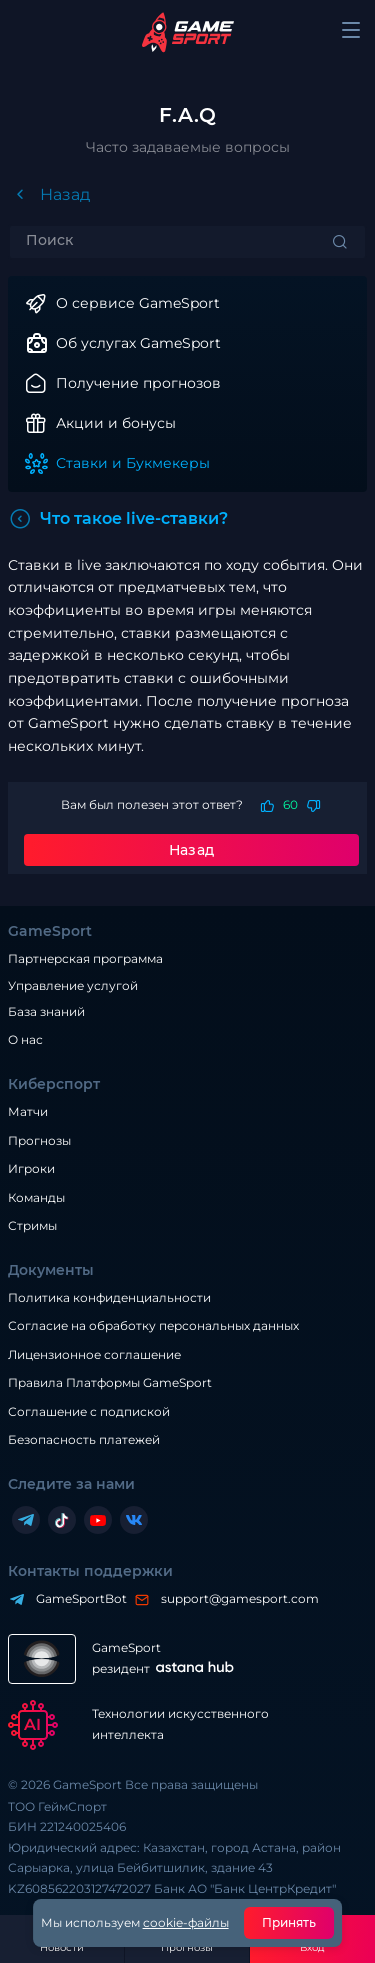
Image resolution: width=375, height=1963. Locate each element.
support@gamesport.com (235, 1598)
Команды (36, 1197)
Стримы (32, 1225)
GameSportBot (76, 1598)
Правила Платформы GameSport (110, 1382)
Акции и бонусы (116, 423)
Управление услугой (73, 986)
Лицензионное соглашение (94, 1354)
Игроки (31, 1168)
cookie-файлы (186, 1922)
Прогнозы (39, 1140)
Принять (289, 1922)
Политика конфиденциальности (109, 1297)
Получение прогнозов (138, 383)
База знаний (46, 1011)
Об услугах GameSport (138, 343)
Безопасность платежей (84, 1439)
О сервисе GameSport (138, 303)
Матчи (28, 1111)
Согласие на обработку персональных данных (153, 1325)
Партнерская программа (85, 958)
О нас (25, 1039)
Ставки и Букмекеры (133, 463)
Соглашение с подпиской (89, 1411)
